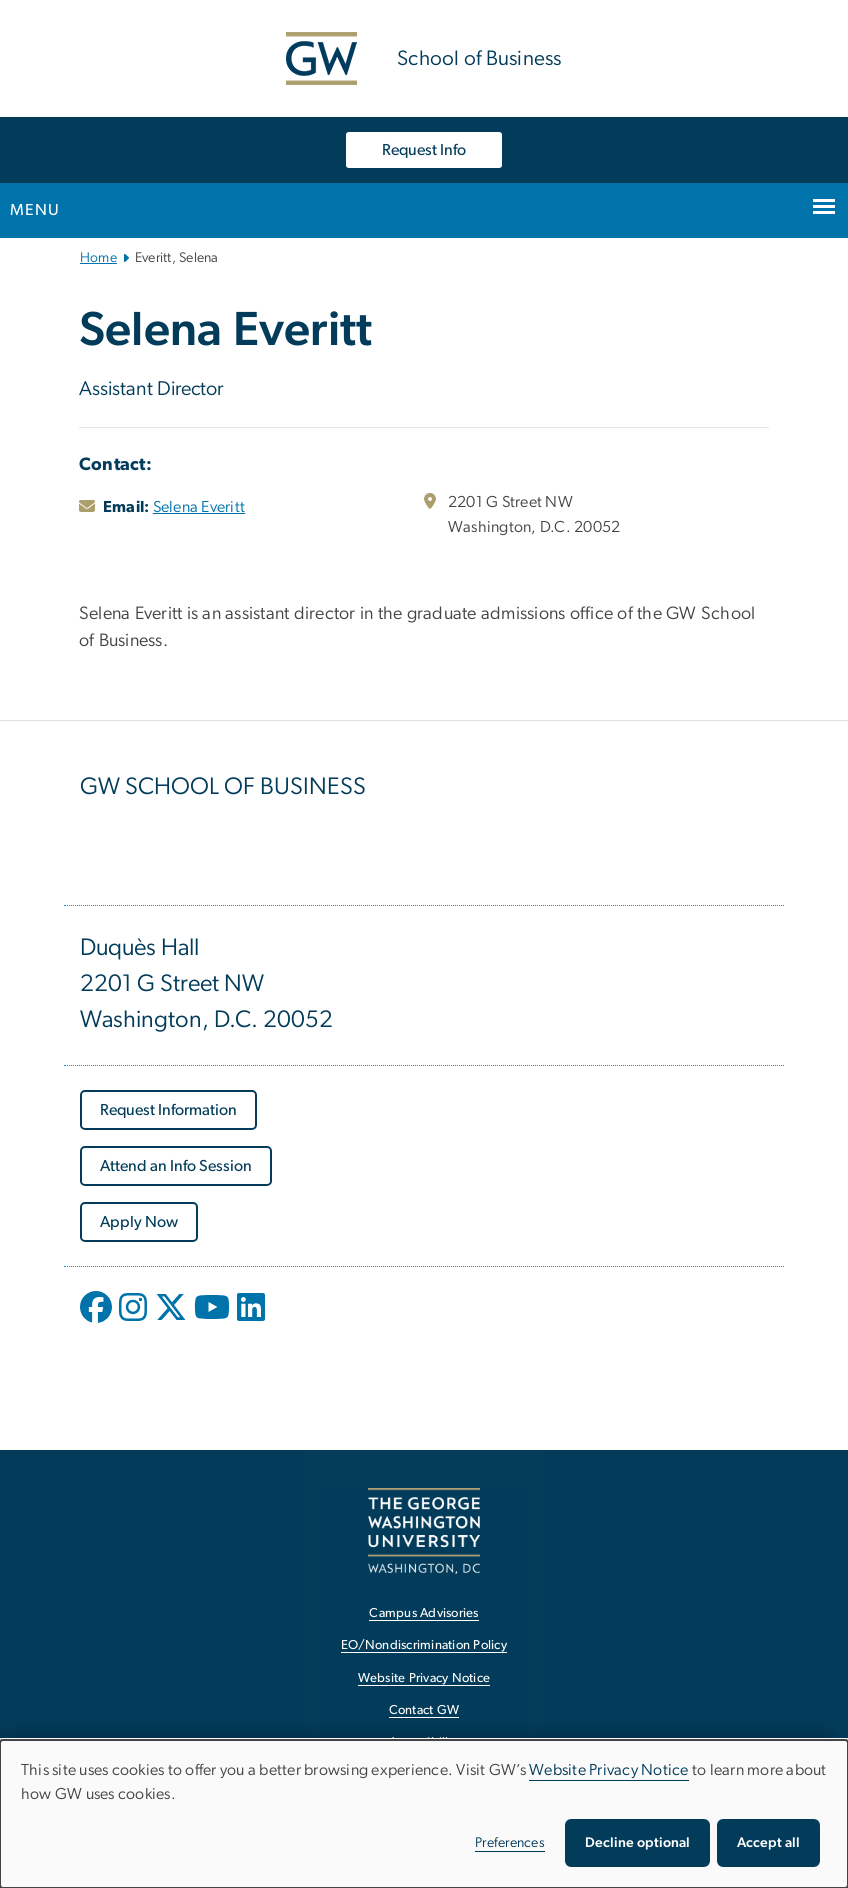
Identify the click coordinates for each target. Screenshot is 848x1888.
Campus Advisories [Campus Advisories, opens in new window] (423, 1613)
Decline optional (637, 1843)
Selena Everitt (199, 507)
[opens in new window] (98, 1322)
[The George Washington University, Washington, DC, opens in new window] (424, 1530)
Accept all (768, 1843)
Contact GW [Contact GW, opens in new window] (424, 1710)
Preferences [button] (510, 1843)
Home (98, 258)
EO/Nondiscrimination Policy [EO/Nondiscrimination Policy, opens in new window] (424, 1645)
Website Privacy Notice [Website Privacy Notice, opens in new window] (424, 1678)
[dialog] (424, 1814)
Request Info (424, 150)
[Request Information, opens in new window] (168, 1110)
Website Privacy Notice (609, 1770)
